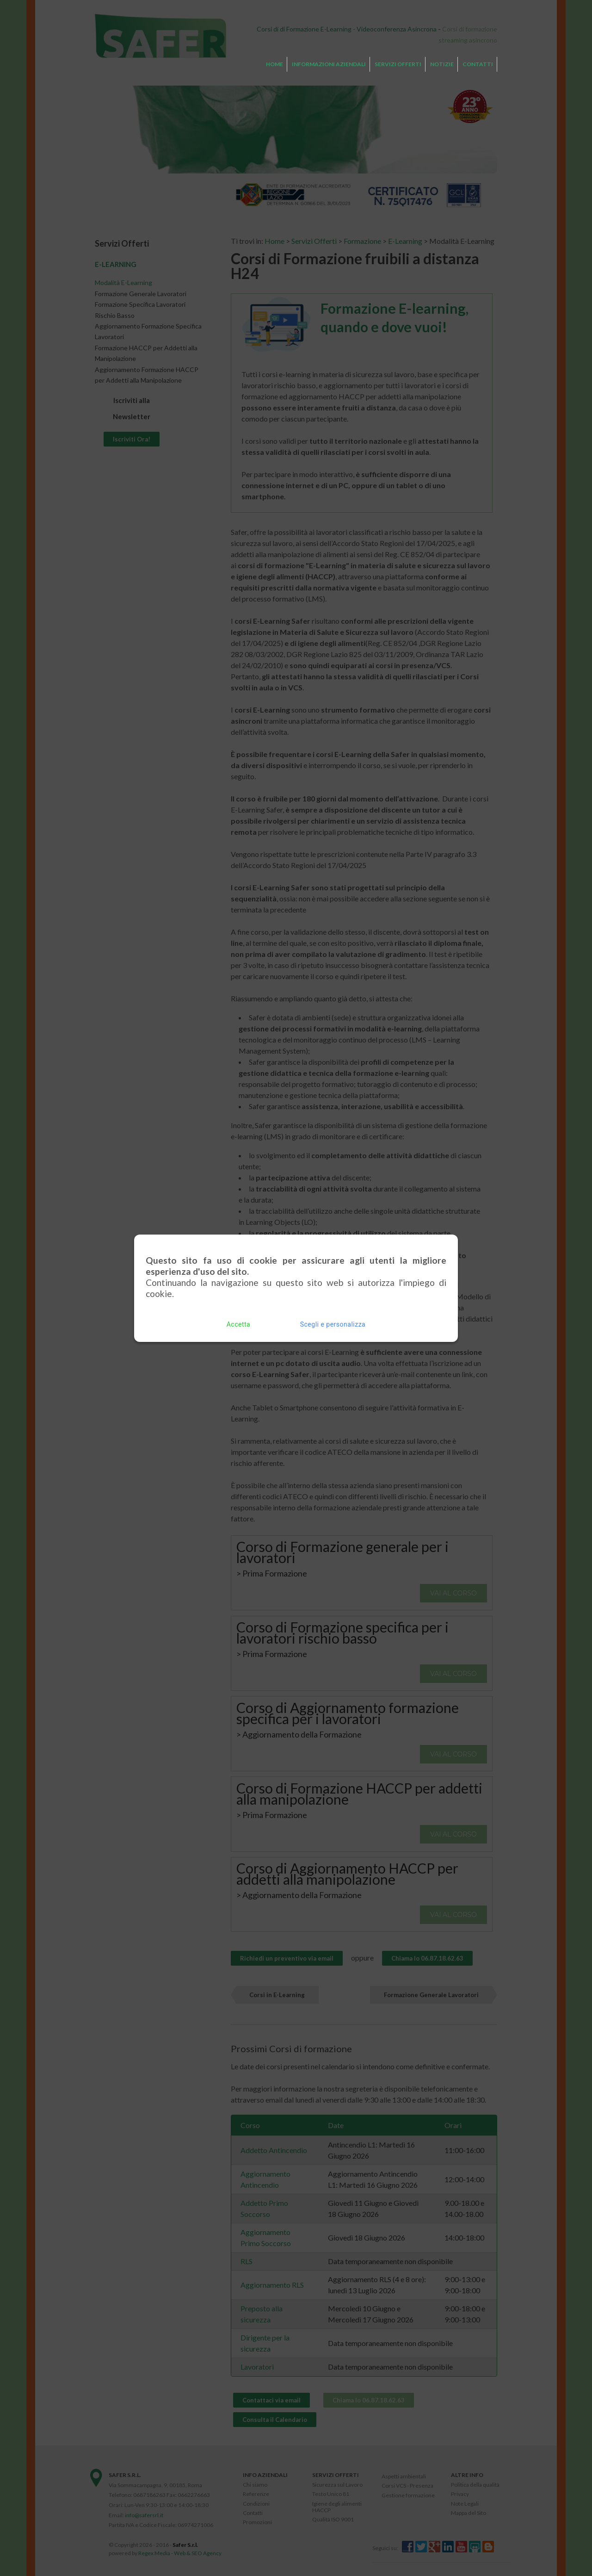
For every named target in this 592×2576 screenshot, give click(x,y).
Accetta (238, 1320)
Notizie (442, 64)
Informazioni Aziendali (329, 64)
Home (274, 64)
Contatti (477, 64)
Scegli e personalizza (332, 1320)
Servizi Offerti (398, 64)
